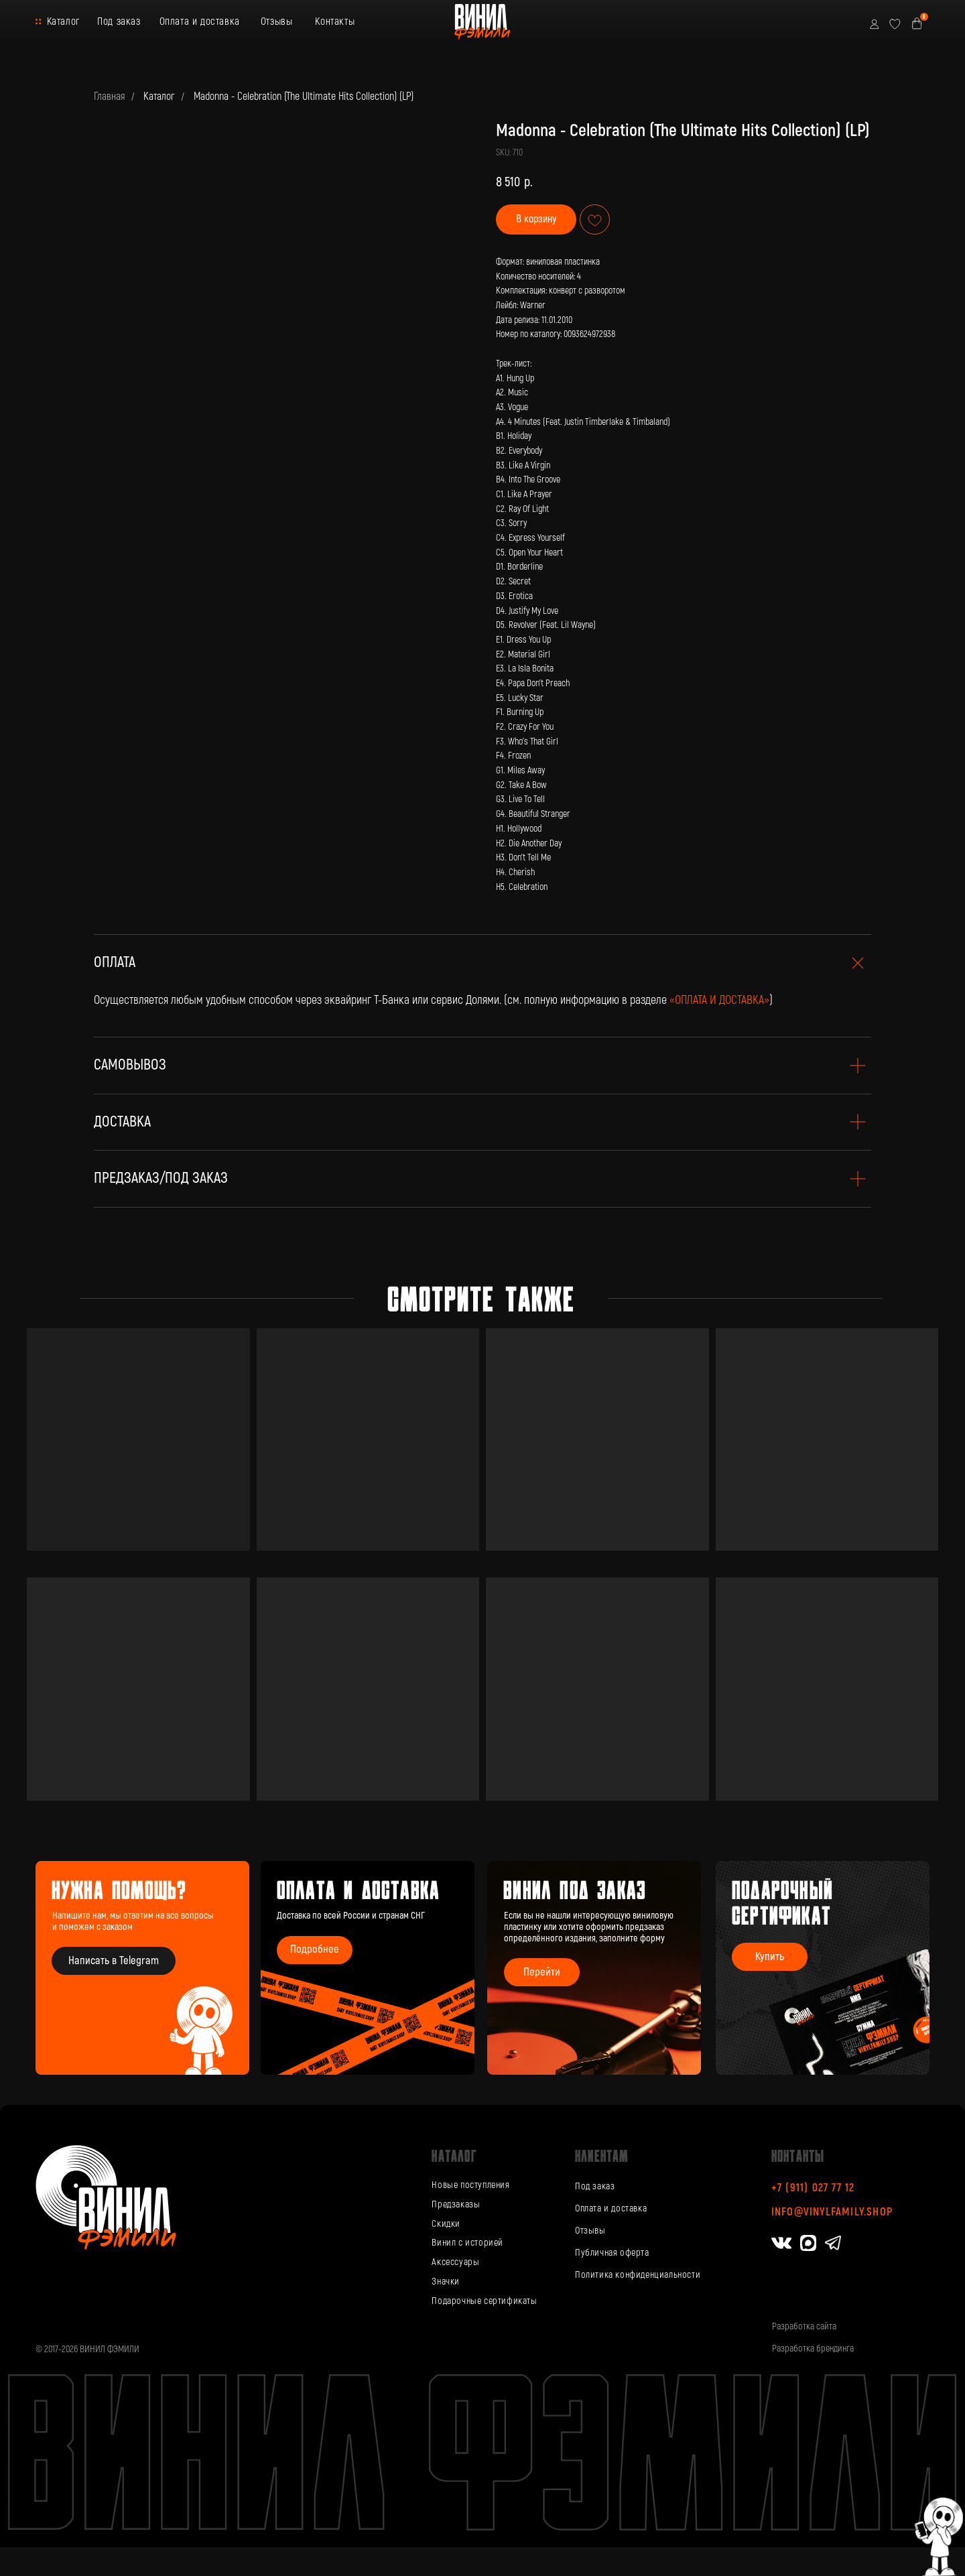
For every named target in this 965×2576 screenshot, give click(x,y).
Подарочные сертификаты (484, 2301)
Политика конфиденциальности (637, 2274)
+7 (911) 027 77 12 (813, 2188)
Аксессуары (455, 2262)
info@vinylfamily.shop (832, 2212)
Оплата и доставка (199, 21)
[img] (594, 1968)
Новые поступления (470, 2185)
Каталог (63, 21)
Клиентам (602, 2155)
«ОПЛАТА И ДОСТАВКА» (719, 1000)
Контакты (335, 21)
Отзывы (277, 21)
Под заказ (118, 21)
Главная (109, 96)
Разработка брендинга (813, 2348)
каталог (454, 2155)
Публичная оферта (612, 2252)
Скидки (446, 2224)
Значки (446, 2281)
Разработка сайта (804, 2326)
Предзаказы (456, 2204)
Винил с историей (467, 2242)
